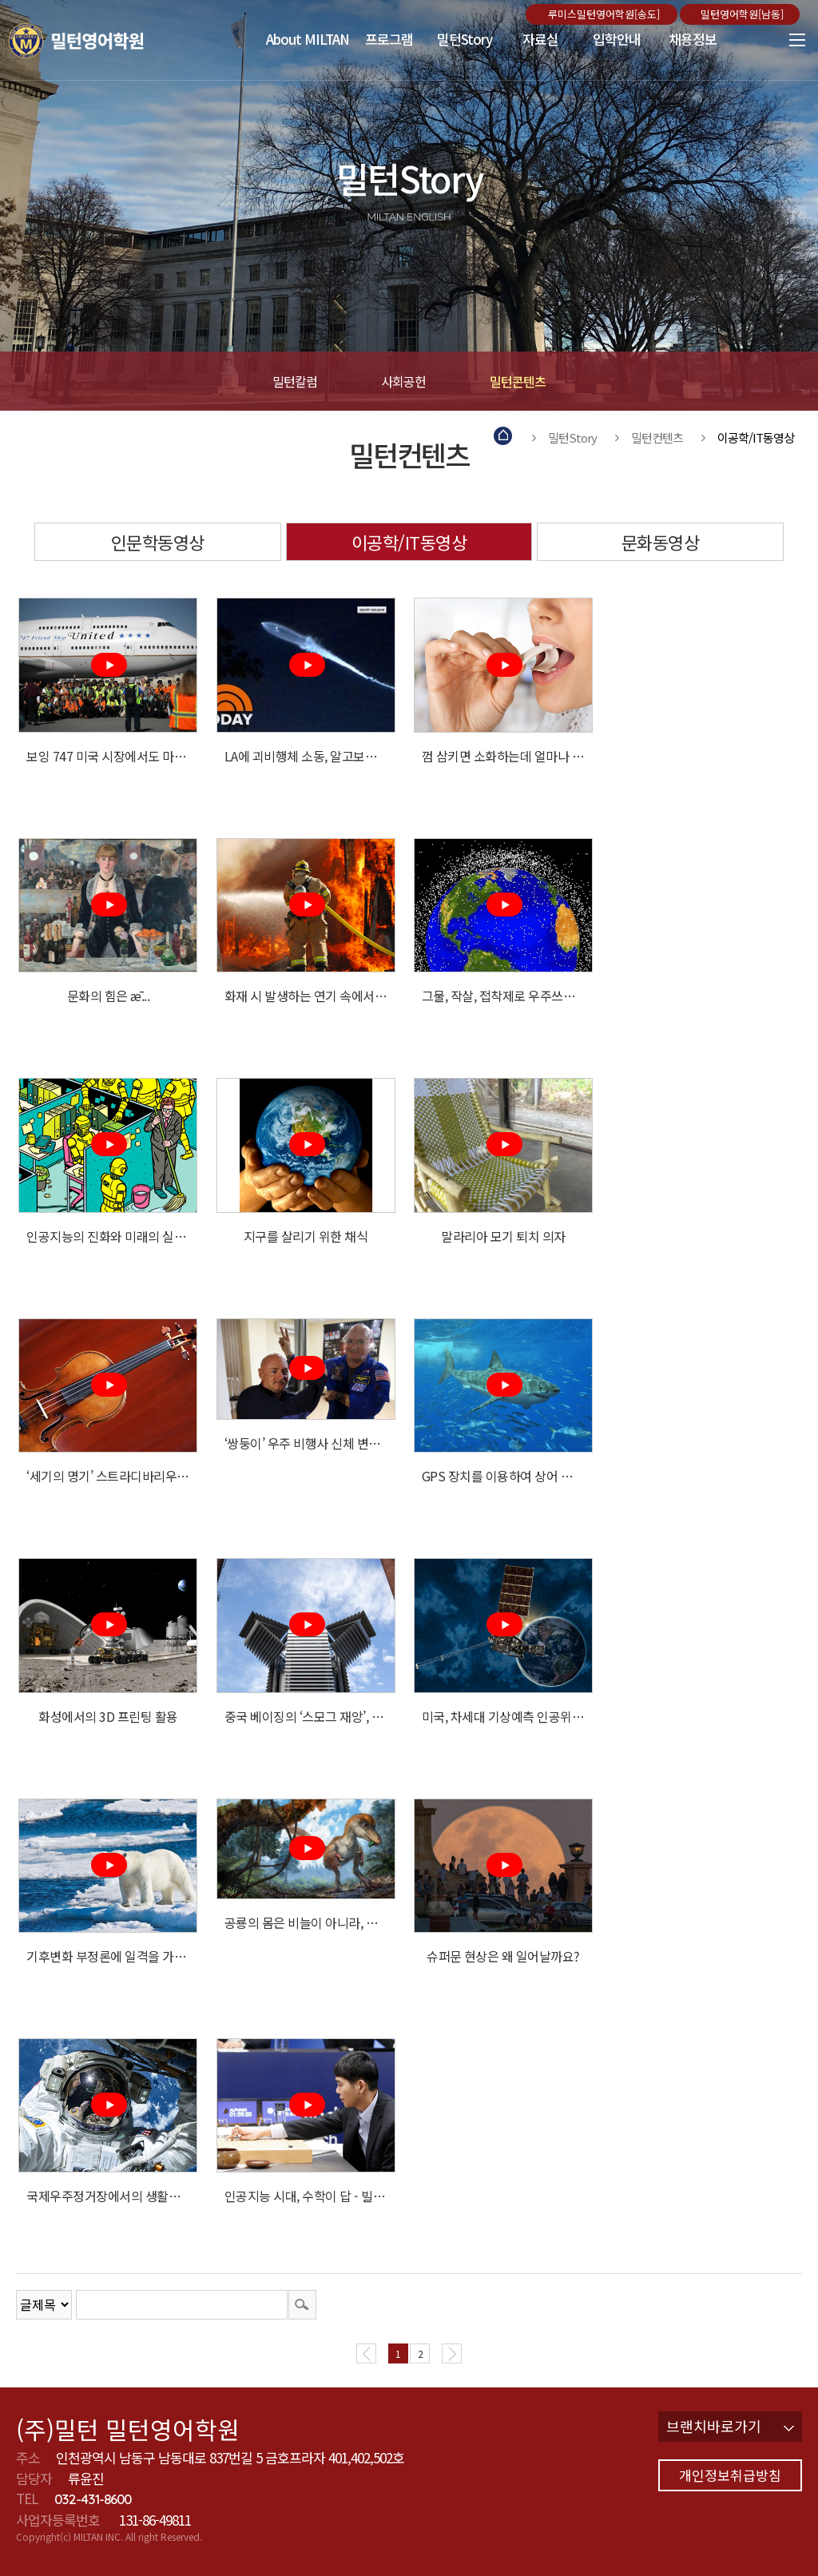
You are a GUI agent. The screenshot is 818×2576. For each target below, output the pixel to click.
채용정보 (693, 39)
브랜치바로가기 (730, 2425)
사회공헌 (403, 381)
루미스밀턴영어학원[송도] (605, 14)
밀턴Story (464, 39)
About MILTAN (307, 39)
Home (504, 437)
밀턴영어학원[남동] (744, 14)
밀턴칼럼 (294, 381)
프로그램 (389, 39)
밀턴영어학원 (99, 40)
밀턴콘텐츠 (518, 381)
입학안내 (617, 39)
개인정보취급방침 (730, 2475)
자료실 (540, 39)
